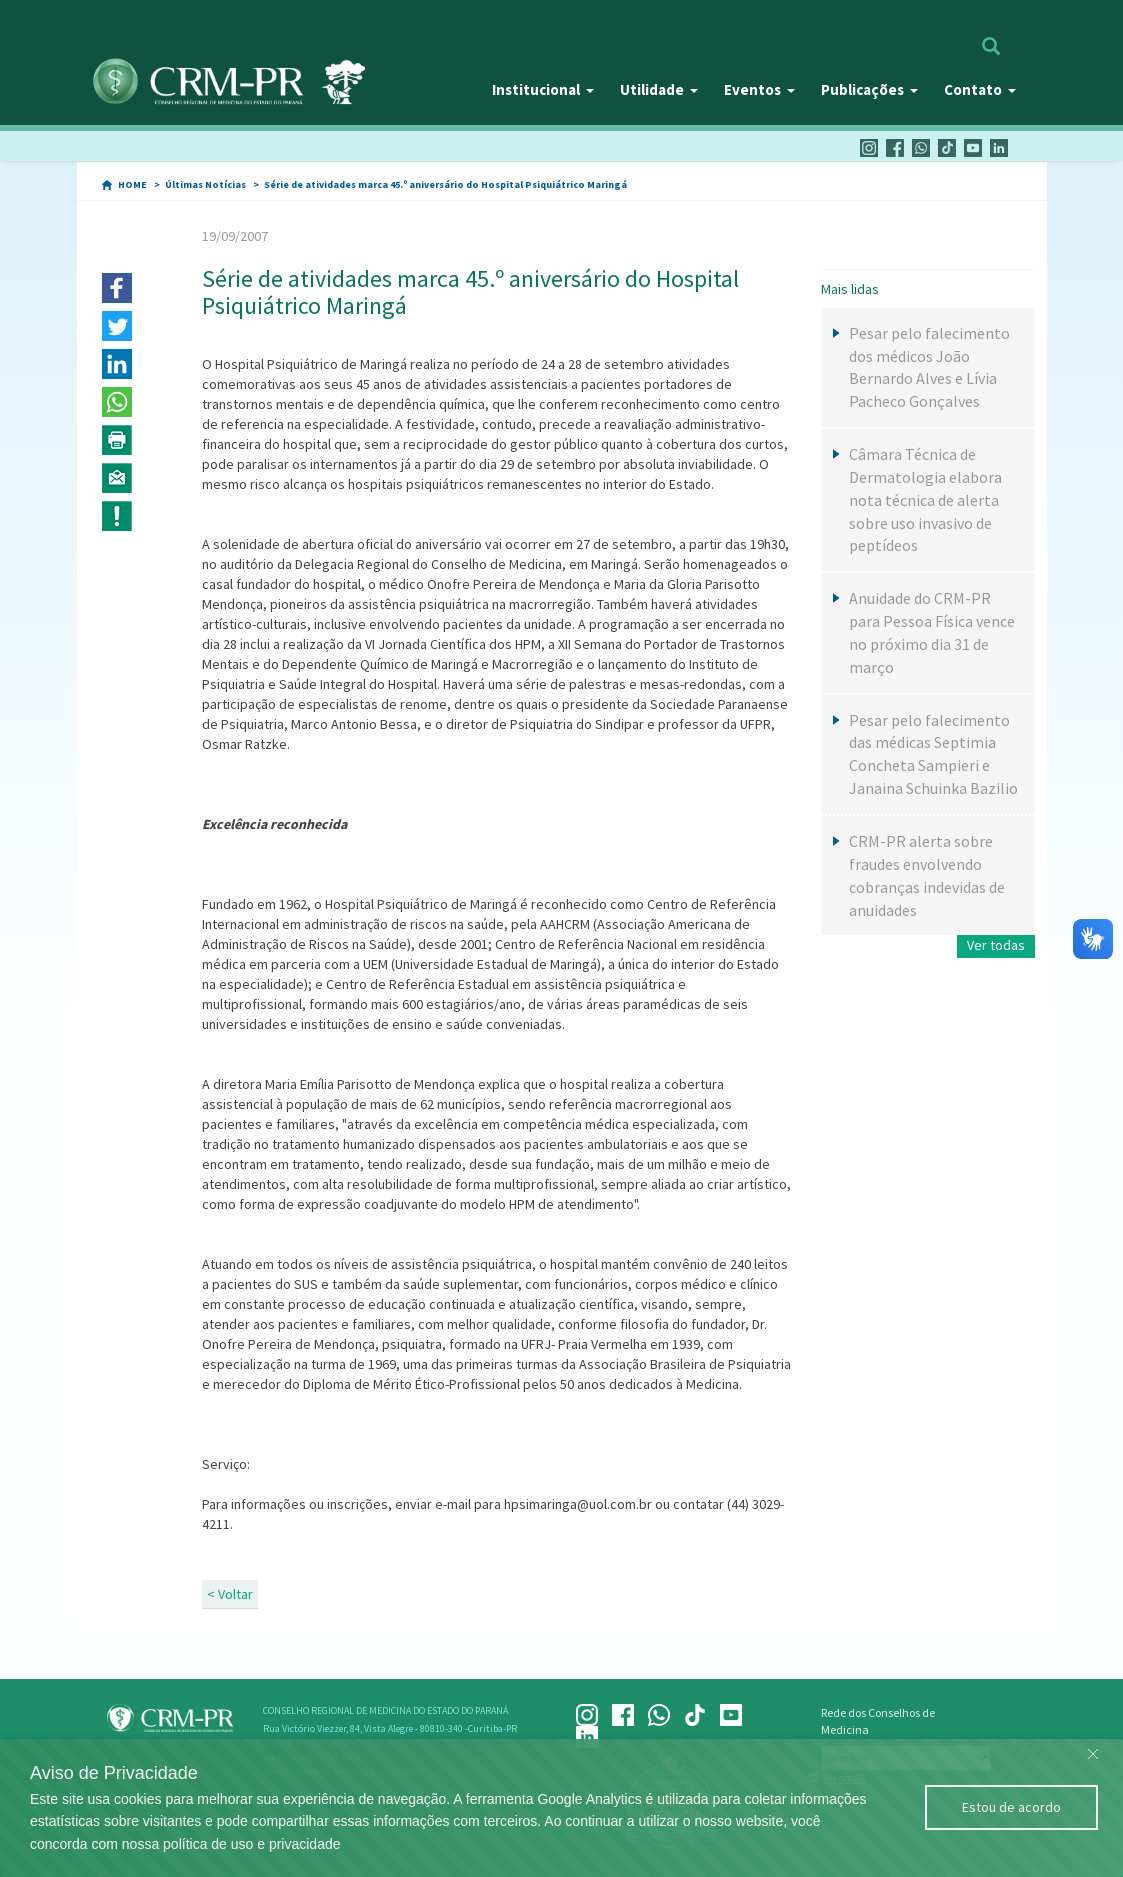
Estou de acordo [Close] (1011, 1807)
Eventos (759, 89)
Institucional (543, 89)
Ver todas (996, 945)
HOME (132, 184)
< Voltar (230, 1594)
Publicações (869, 89)
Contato (980, 89)
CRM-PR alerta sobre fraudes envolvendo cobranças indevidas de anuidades (927, 875)
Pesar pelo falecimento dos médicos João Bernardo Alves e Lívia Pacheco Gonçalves (929, 367)
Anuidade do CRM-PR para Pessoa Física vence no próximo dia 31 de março (932, 632)
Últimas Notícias (205, 184)
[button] (117, 288)
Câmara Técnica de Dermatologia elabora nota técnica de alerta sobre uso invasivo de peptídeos (925, 499)
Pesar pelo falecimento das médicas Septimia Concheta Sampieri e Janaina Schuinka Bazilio (933, 754)
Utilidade (659, 89)
